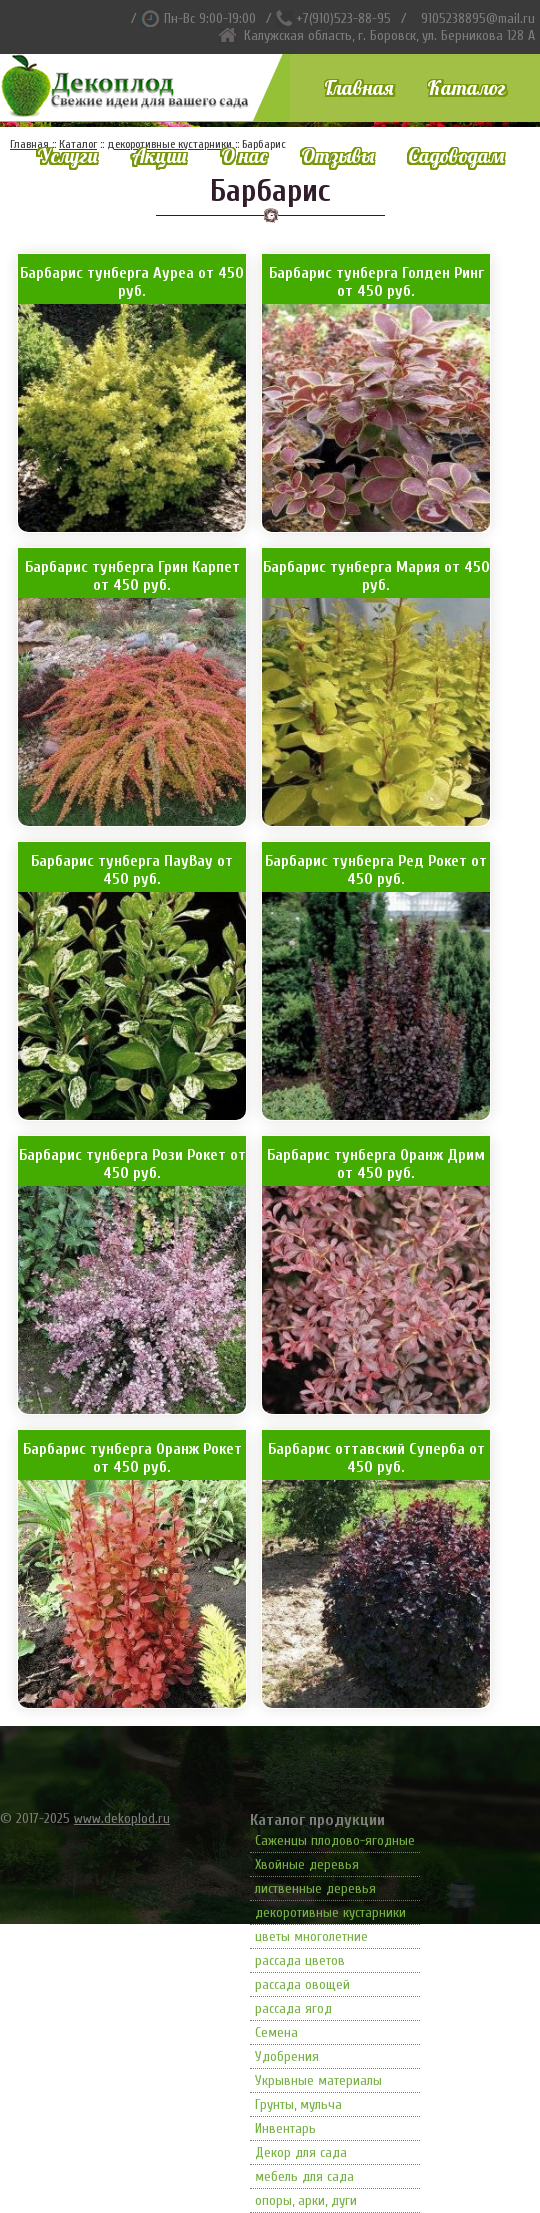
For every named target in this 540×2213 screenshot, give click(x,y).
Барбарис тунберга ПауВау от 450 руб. (132, 870)
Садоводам (456, 155)
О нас (244, 155)
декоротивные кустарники (330, 1912)
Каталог (466, 87)
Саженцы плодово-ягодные (335, 1840)
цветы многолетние (311, 1936)
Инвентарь (285, 2128)
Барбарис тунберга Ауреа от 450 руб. (132, 282)
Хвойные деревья (307, 1864)
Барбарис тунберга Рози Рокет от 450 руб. (132, 1164)
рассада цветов (300, 1960)
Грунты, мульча (298, 2104)
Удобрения (287, 2056)
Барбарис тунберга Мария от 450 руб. (376, 576)
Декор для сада (301, 2152)
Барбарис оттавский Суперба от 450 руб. (376, 1458)
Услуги (67, 155)
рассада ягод (293, 2008)
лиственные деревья (315, 1888)
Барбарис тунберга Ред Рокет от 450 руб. (376, 870)
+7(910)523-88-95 (343, 18)
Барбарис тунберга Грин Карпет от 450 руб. (132, 576)
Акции (159, 155)
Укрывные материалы (318, 2080)
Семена (276, 2032)
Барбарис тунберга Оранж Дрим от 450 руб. (376, 1164)
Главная (358, 87)
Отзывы (337, 155)
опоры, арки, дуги (306, 2200)
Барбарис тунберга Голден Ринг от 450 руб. (376, 282)
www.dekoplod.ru (122, 1818)
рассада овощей (302, 1984)
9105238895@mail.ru (478, 18)
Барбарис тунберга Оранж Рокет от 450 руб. (132, 1458)
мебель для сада (304, 2176)
